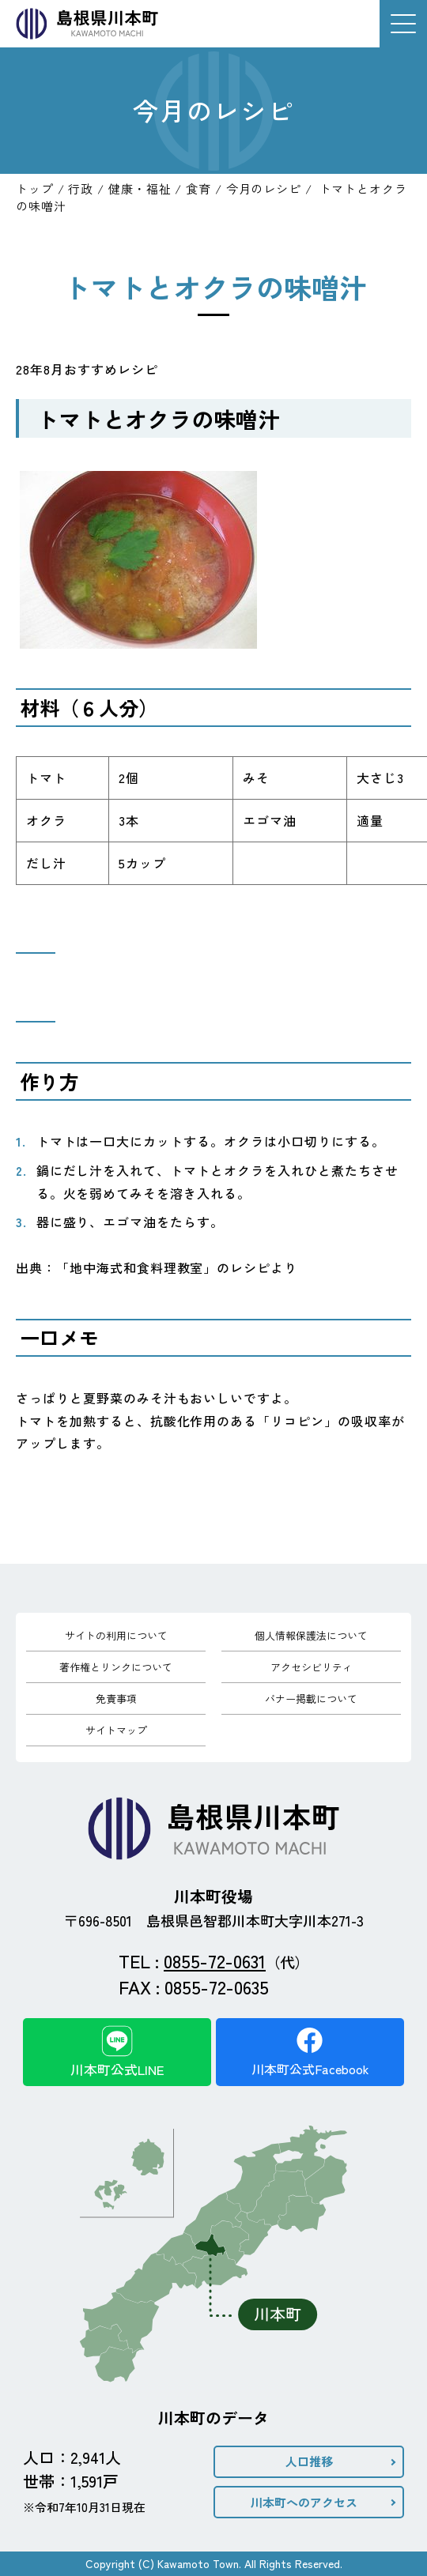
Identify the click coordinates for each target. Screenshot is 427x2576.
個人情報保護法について (311, 1635)
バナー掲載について (311, 1698)
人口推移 (309, 2461)
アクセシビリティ (311, 1666)
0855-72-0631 (215, 1960)
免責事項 (116, 1698)
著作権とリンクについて (115, 1666)
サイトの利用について (116, 1635)
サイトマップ (116, 1730)
